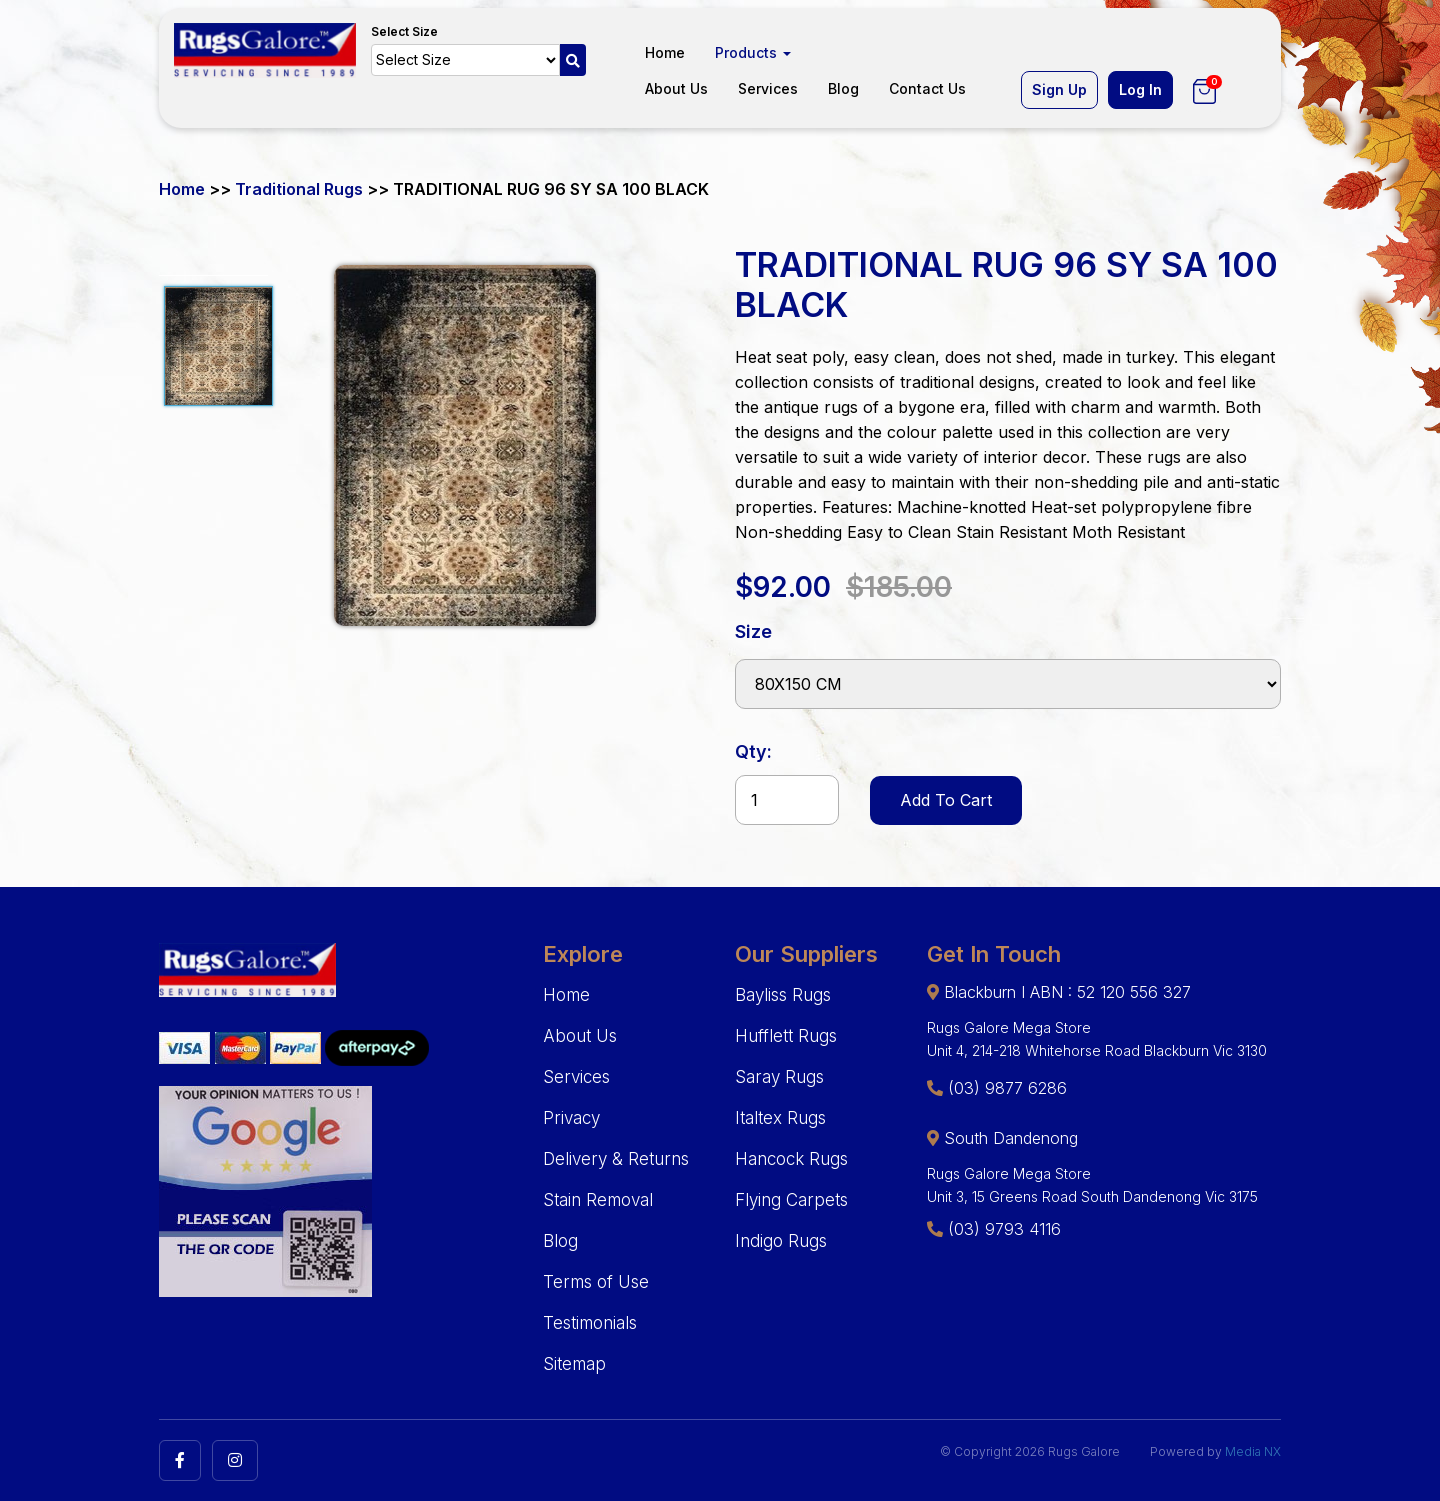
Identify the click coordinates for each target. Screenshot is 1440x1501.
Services (768, 88)
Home (665, 52)
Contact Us (927, 88)
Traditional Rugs (299, 189)
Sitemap (574, 1364)
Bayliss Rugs (783, 995)
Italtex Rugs (780, 1118)
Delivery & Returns (616, 1159)
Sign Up (1059, 89)
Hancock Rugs (791, 1159)
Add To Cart (946, 800)
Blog (843, 88)
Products (753, 52)
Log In (1140, 89)
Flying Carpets (791, 1200)
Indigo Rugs (781, 1241)
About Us (676, 88)
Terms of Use (596, 1282)
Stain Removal (598, 1200)
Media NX (1253, 1451)
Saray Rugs (779, 1077)
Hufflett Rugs (786, 1036)
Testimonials (590, 1323)
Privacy (571, 1118)
